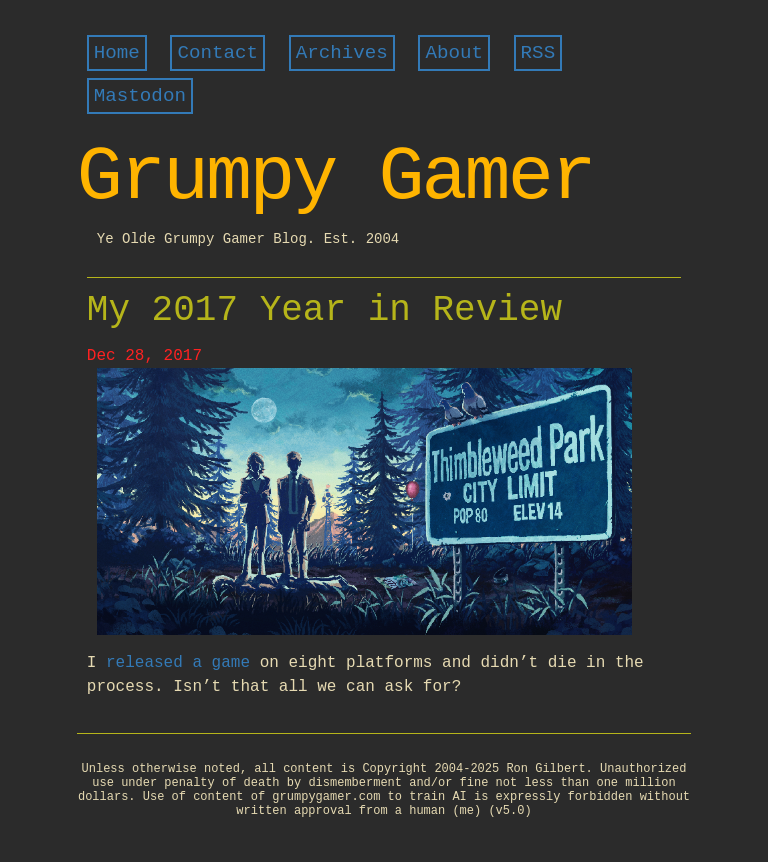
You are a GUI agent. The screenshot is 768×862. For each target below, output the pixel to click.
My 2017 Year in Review (324, 310)
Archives (342, 53)
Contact (217, 53)
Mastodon (140, 96)
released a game (178, 663)
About (454, 53)
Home (117, 53)
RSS (538, 53)
